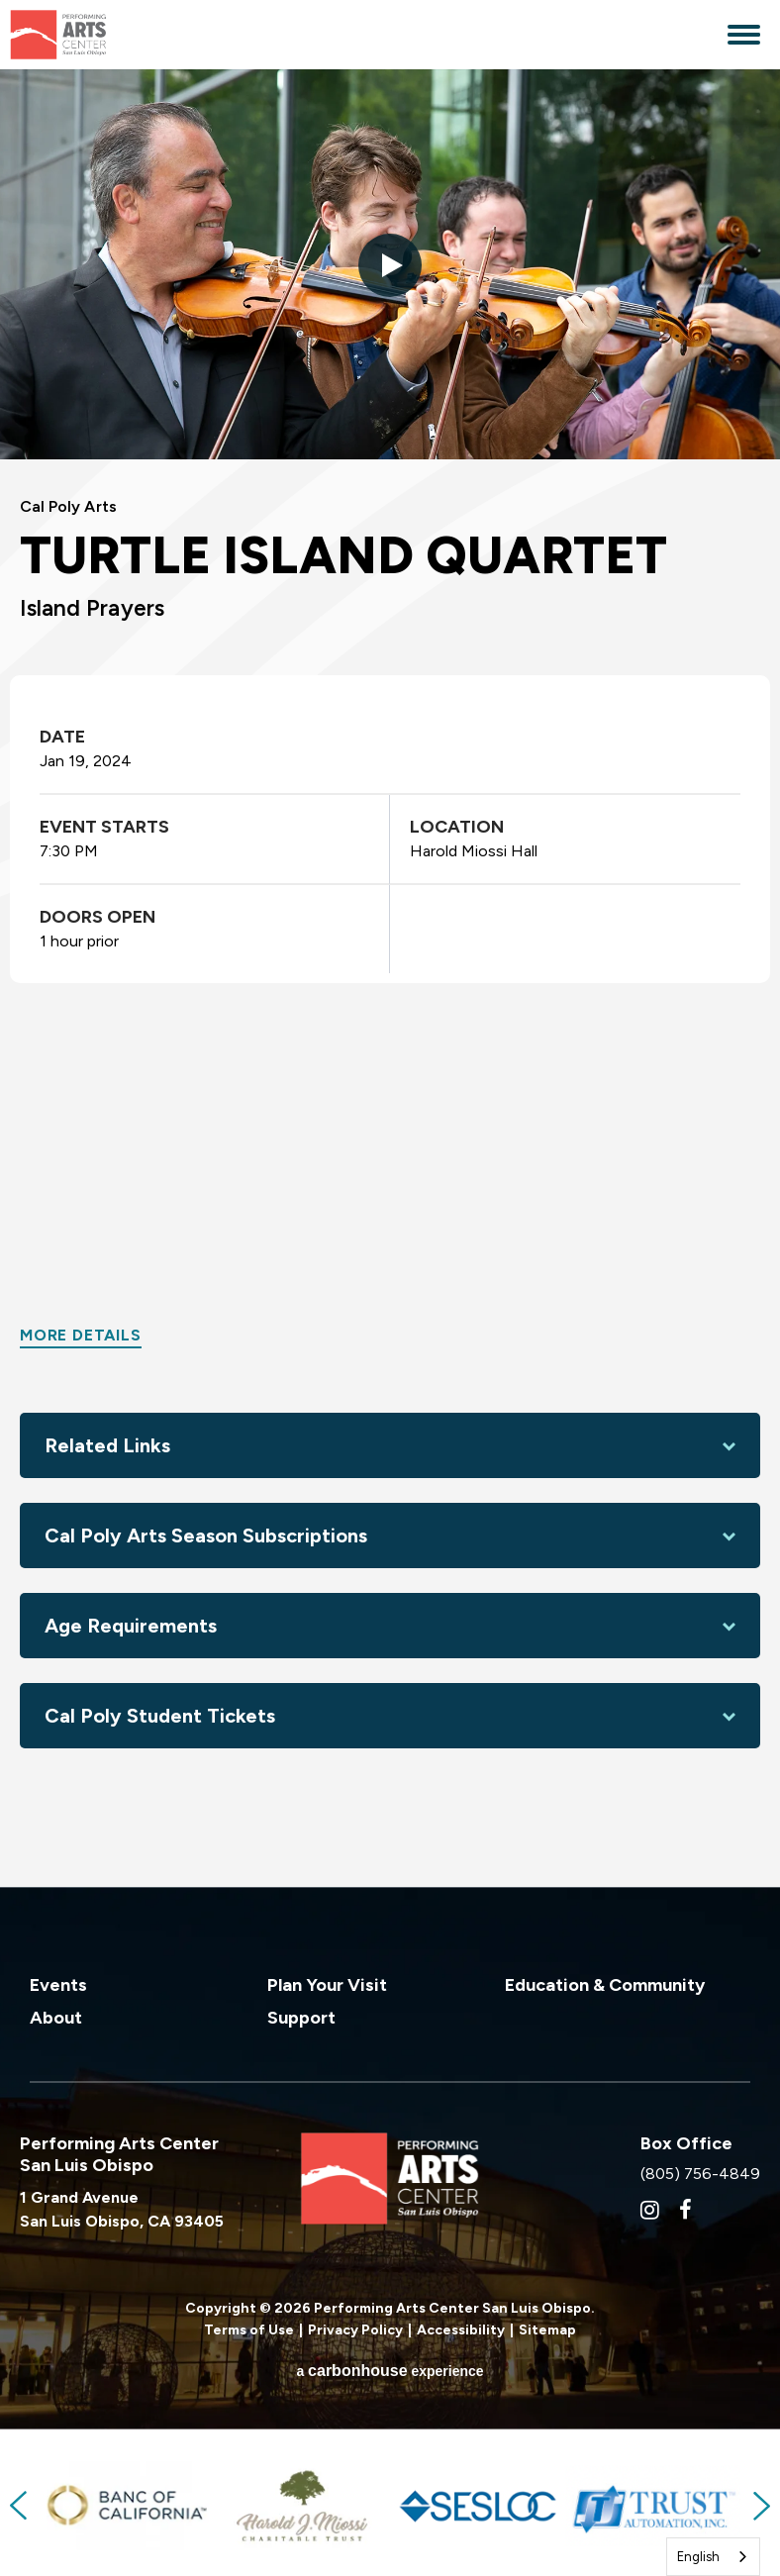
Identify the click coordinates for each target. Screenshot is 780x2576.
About (56, 2015)
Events (58, 1982)
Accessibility (461, 2327)
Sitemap (547, 2327)
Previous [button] (20, 2503)
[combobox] (713, 2556)
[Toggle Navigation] (744, 37)
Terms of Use (249, 2327)
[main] (390, 976)
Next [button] (760, 2503)
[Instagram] (649, 2207)
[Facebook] (685, 2207)
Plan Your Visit (327, 1982)
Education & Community (605, 1982)
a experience (389, 2367)
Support (301, 2015)
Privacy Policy (355, 2327)
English (698, 2556)
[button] (390, 265)
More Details (81, 1332)
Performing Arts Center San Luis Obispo (99, 34)
